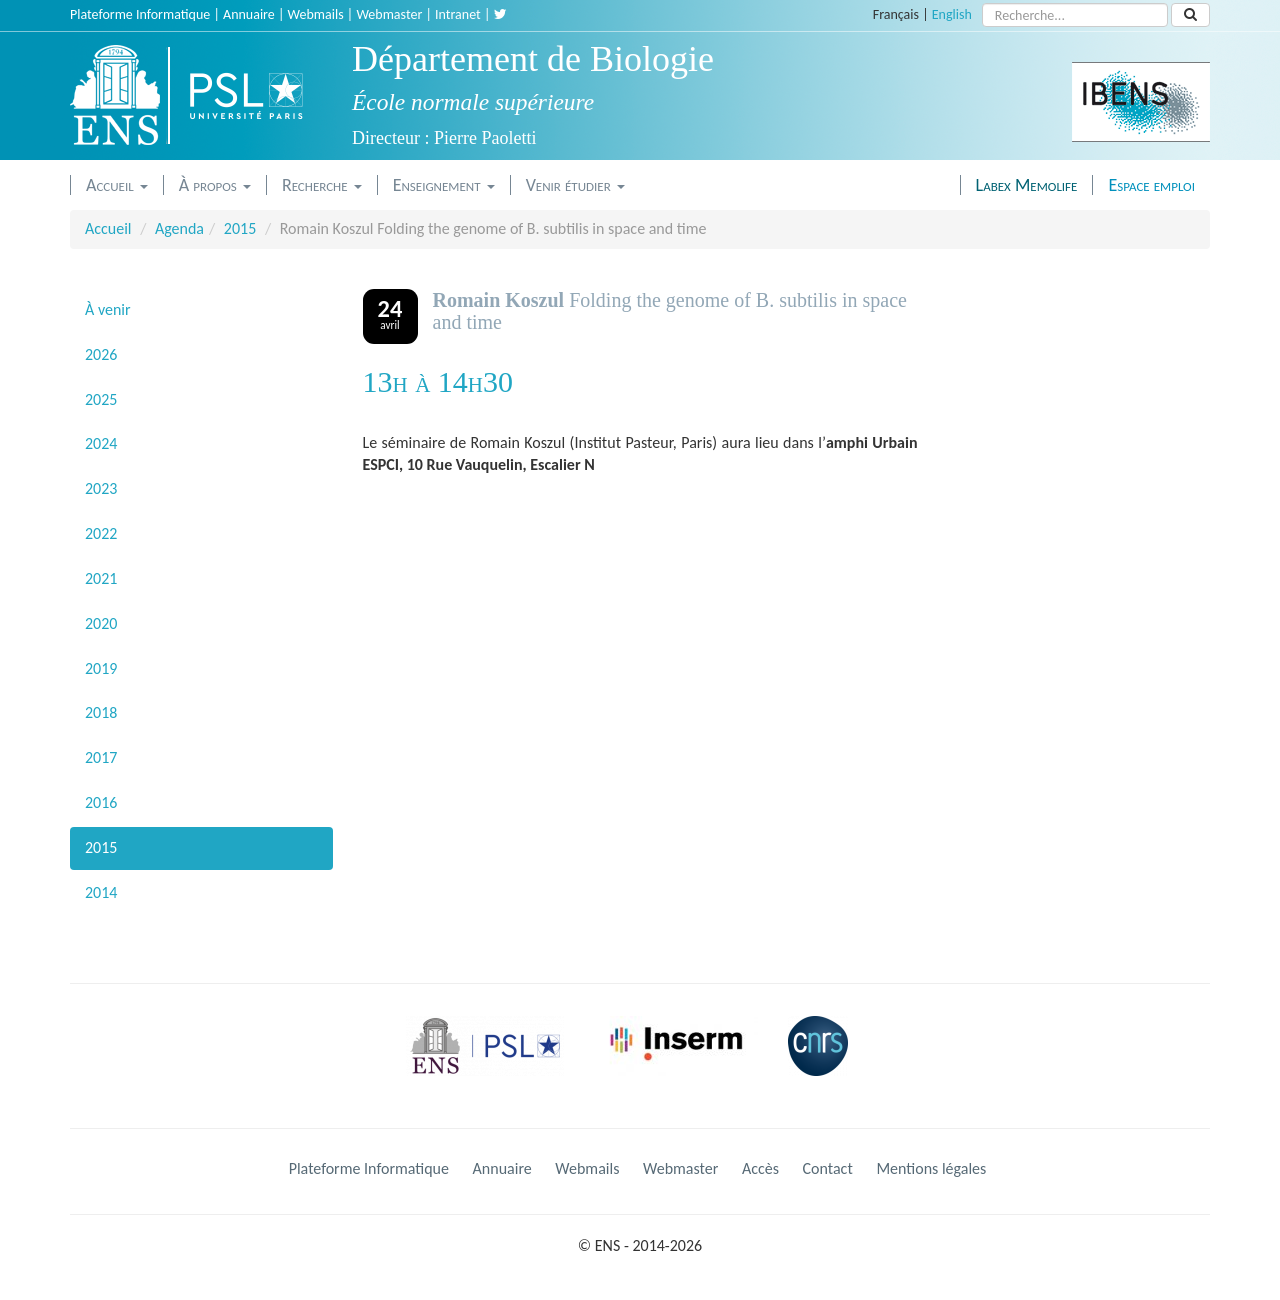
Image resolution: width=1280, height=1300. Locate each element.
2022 (101, 533)
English (952, 14)
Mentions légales (931, 1168)
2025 (101, 399)
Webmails (316, 14)
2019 (101, 668)
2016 (101, 802)
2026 (101, 354)
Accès (760, 1168)
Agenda (179, 228)
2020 (101, 623)
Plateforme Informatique (140, 14)
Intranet (458, 14)
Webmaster (389, 14)
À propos (215, 185)
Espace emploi (1151, 185)
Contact (828, 1168)
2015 (240, 228)
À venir (108, 309)
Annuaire (249, 14)
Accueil (117, 185)
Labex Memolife (1027, 185)
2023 (101, 488)
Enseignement (444, 185)
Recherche (322, 185)
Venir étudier (575, 185)
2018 (101, 712)
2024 (101, 443)
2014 (101, 892)
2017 (101, 757)
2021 (101, 578)
